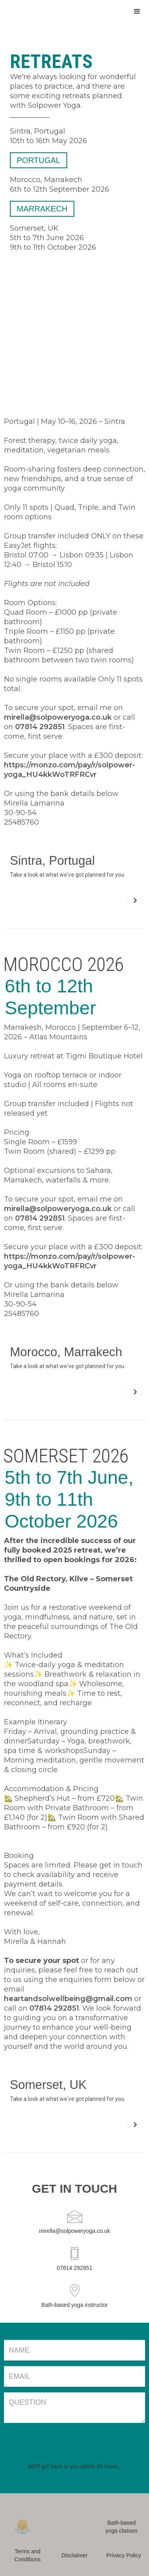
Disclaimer (74, 2555)
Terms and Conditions (27, 2555)
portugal (36, 160)
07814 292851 (40, 726)
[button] (137, 11)
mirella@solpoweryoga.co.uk (58, 717)
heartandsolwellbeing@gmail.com (68, 1998)
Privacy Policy (123, 2555)
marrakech (39, 208)
